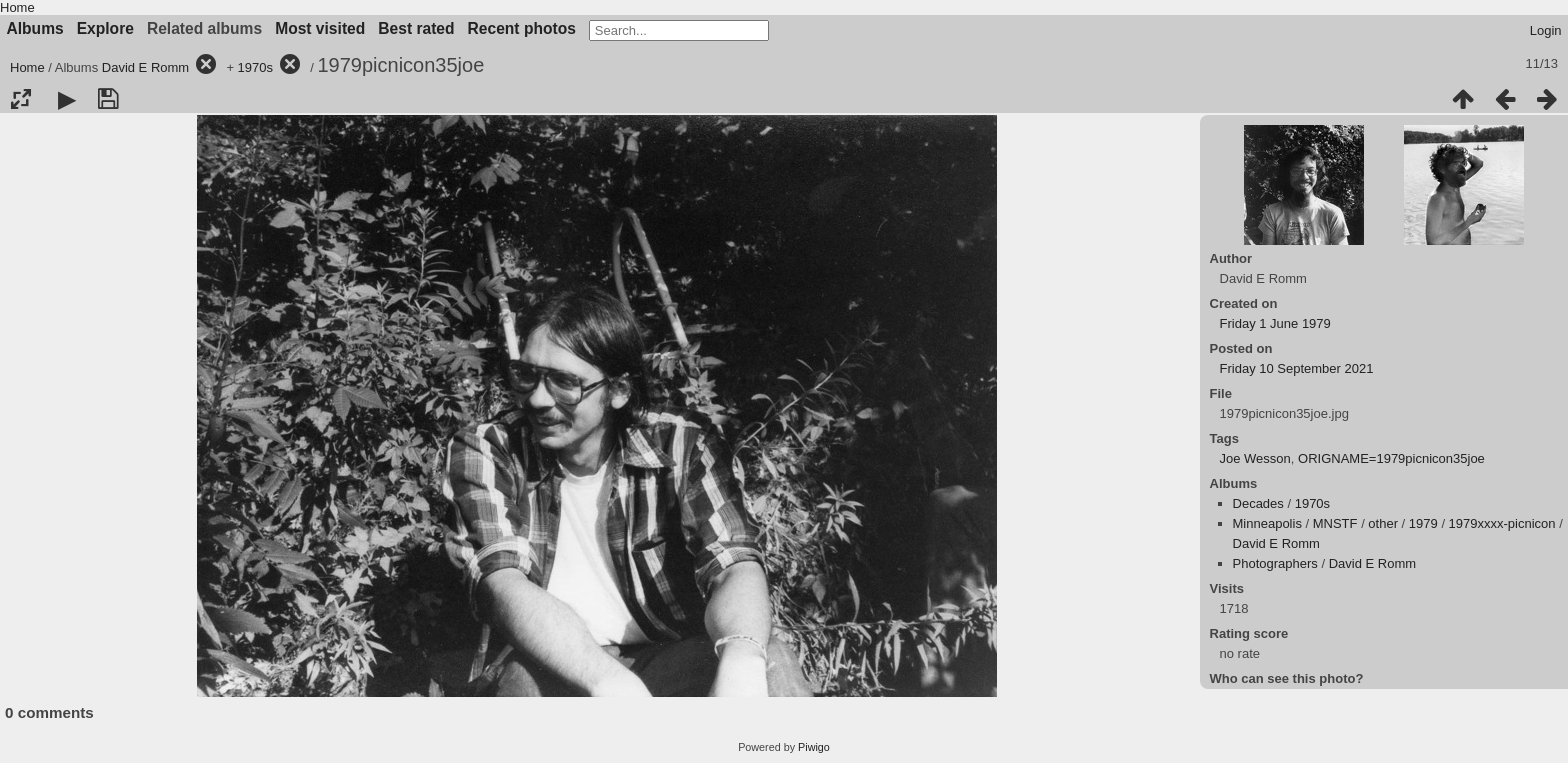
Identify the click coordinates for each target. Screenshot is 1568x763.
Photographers (1275, 563)
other (1383, 523)
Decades (1258, 503)
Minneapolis (1267, 523)
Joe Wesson (1255, 458)
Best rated (416, 28)
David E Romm (145, 67)
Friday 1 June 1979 (1275, 323)
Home (17, 7)
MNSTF (1335, 523)
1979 (1423, 523)
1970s (255, 67)
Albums (35, 28)
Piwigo (814, 747)
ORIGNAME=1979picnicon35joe (1391, 458)
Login (1546, 30)
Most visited (320, 28)
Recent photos (522, 28)
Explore (105, 28)
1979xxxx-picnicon (1502, 523)
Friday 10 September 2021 (1297, 368)
